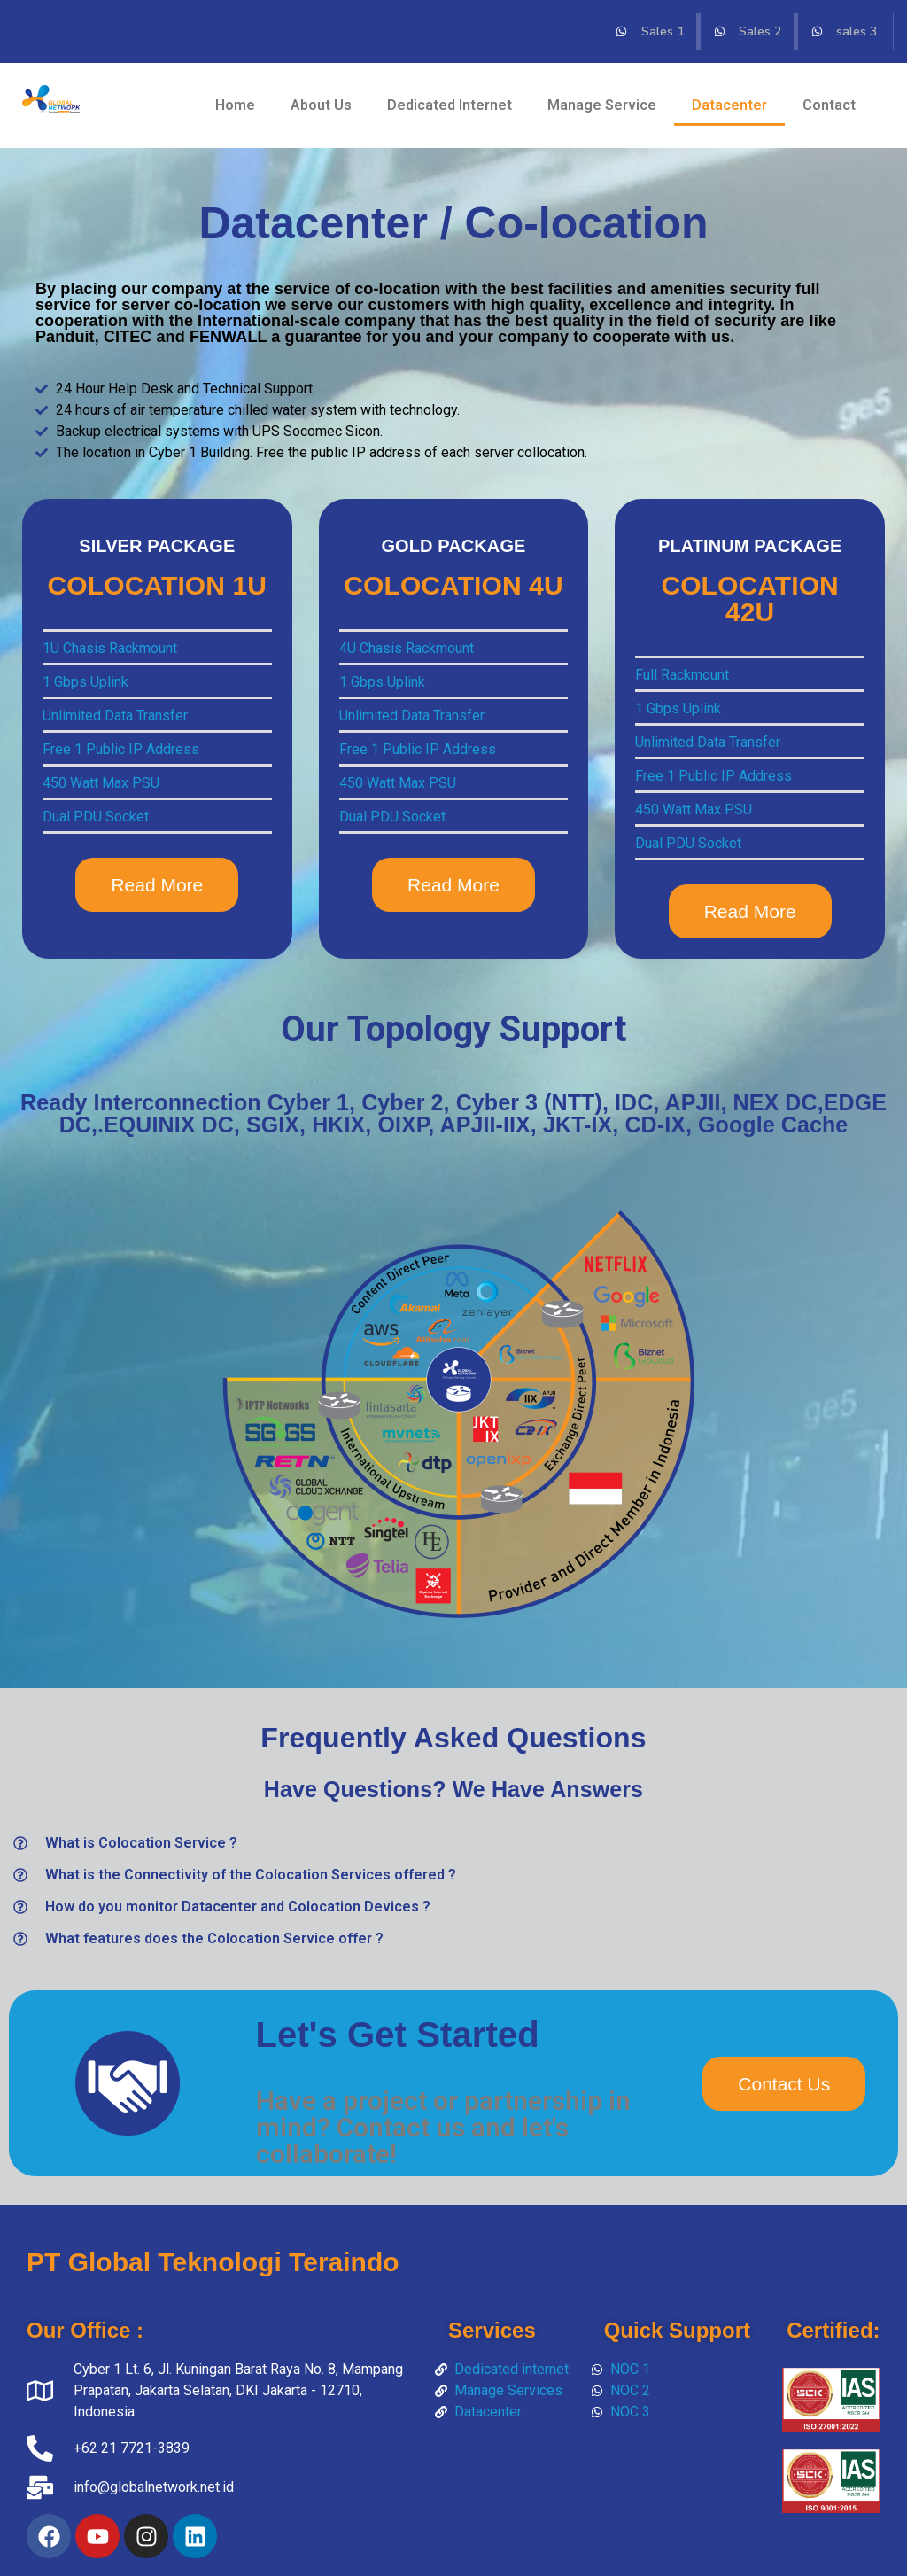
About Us (321, 105)
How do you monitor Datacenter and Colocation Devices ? (237, 1906)
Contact (829, 105)
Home (235, 105)
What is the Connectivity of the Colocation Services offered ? (250, 1874)
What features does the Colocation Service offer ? (214, 1938)
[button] (453, 1843)
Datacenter (729, 105)
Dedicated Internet (449, 105)
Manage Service (601, 105)
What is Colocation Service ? (141, 1842)
